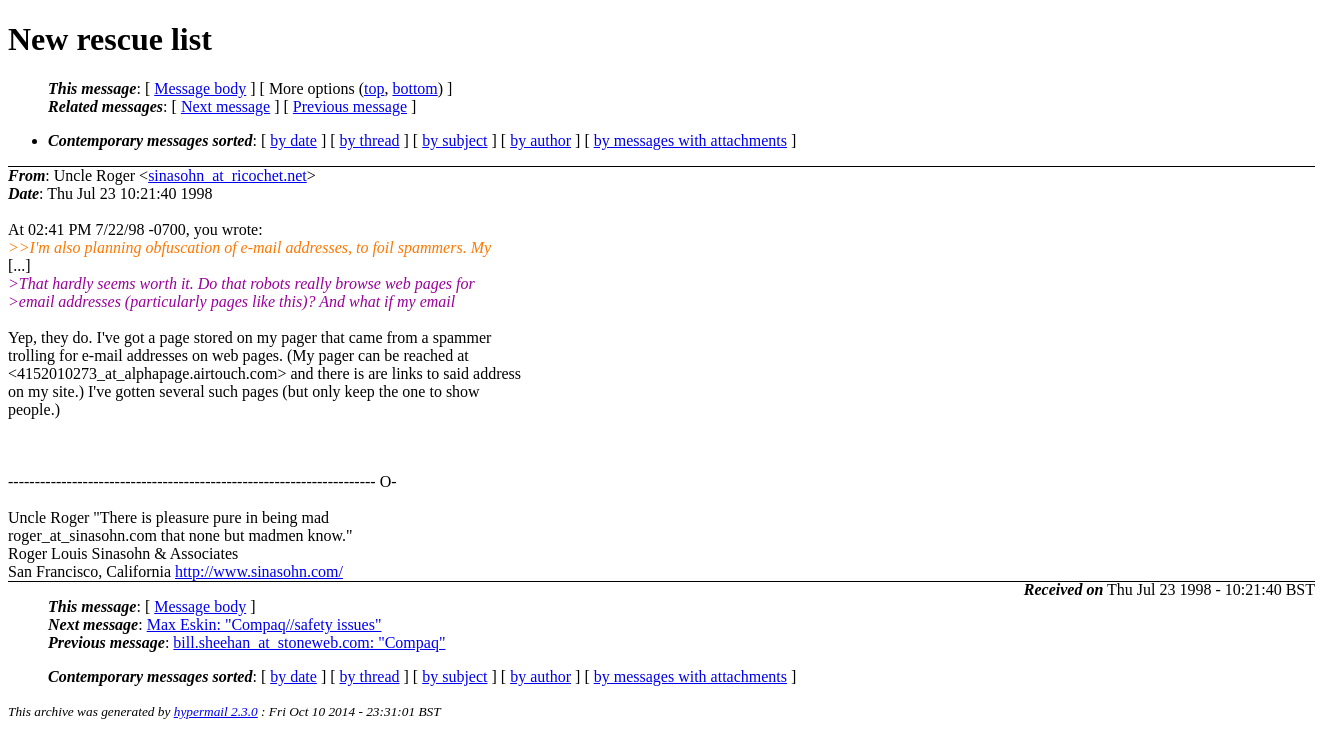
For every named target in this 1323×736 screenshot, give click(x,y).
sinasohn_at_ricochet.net (227, 175)
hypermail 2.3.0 (216, 711)
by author (540, 140)
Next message (225, 106)
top (374, 88)
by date (293, 140)
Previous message (350, 106)
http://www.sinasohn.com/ (259, 571)
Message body (200, 88)
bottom (414, 88)
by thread (370, 140)
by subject (454, 140)
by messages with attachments (690, 140)
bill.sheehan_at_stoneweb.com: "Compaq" (309, 642)
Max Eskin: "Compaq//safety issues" (264, 624)
